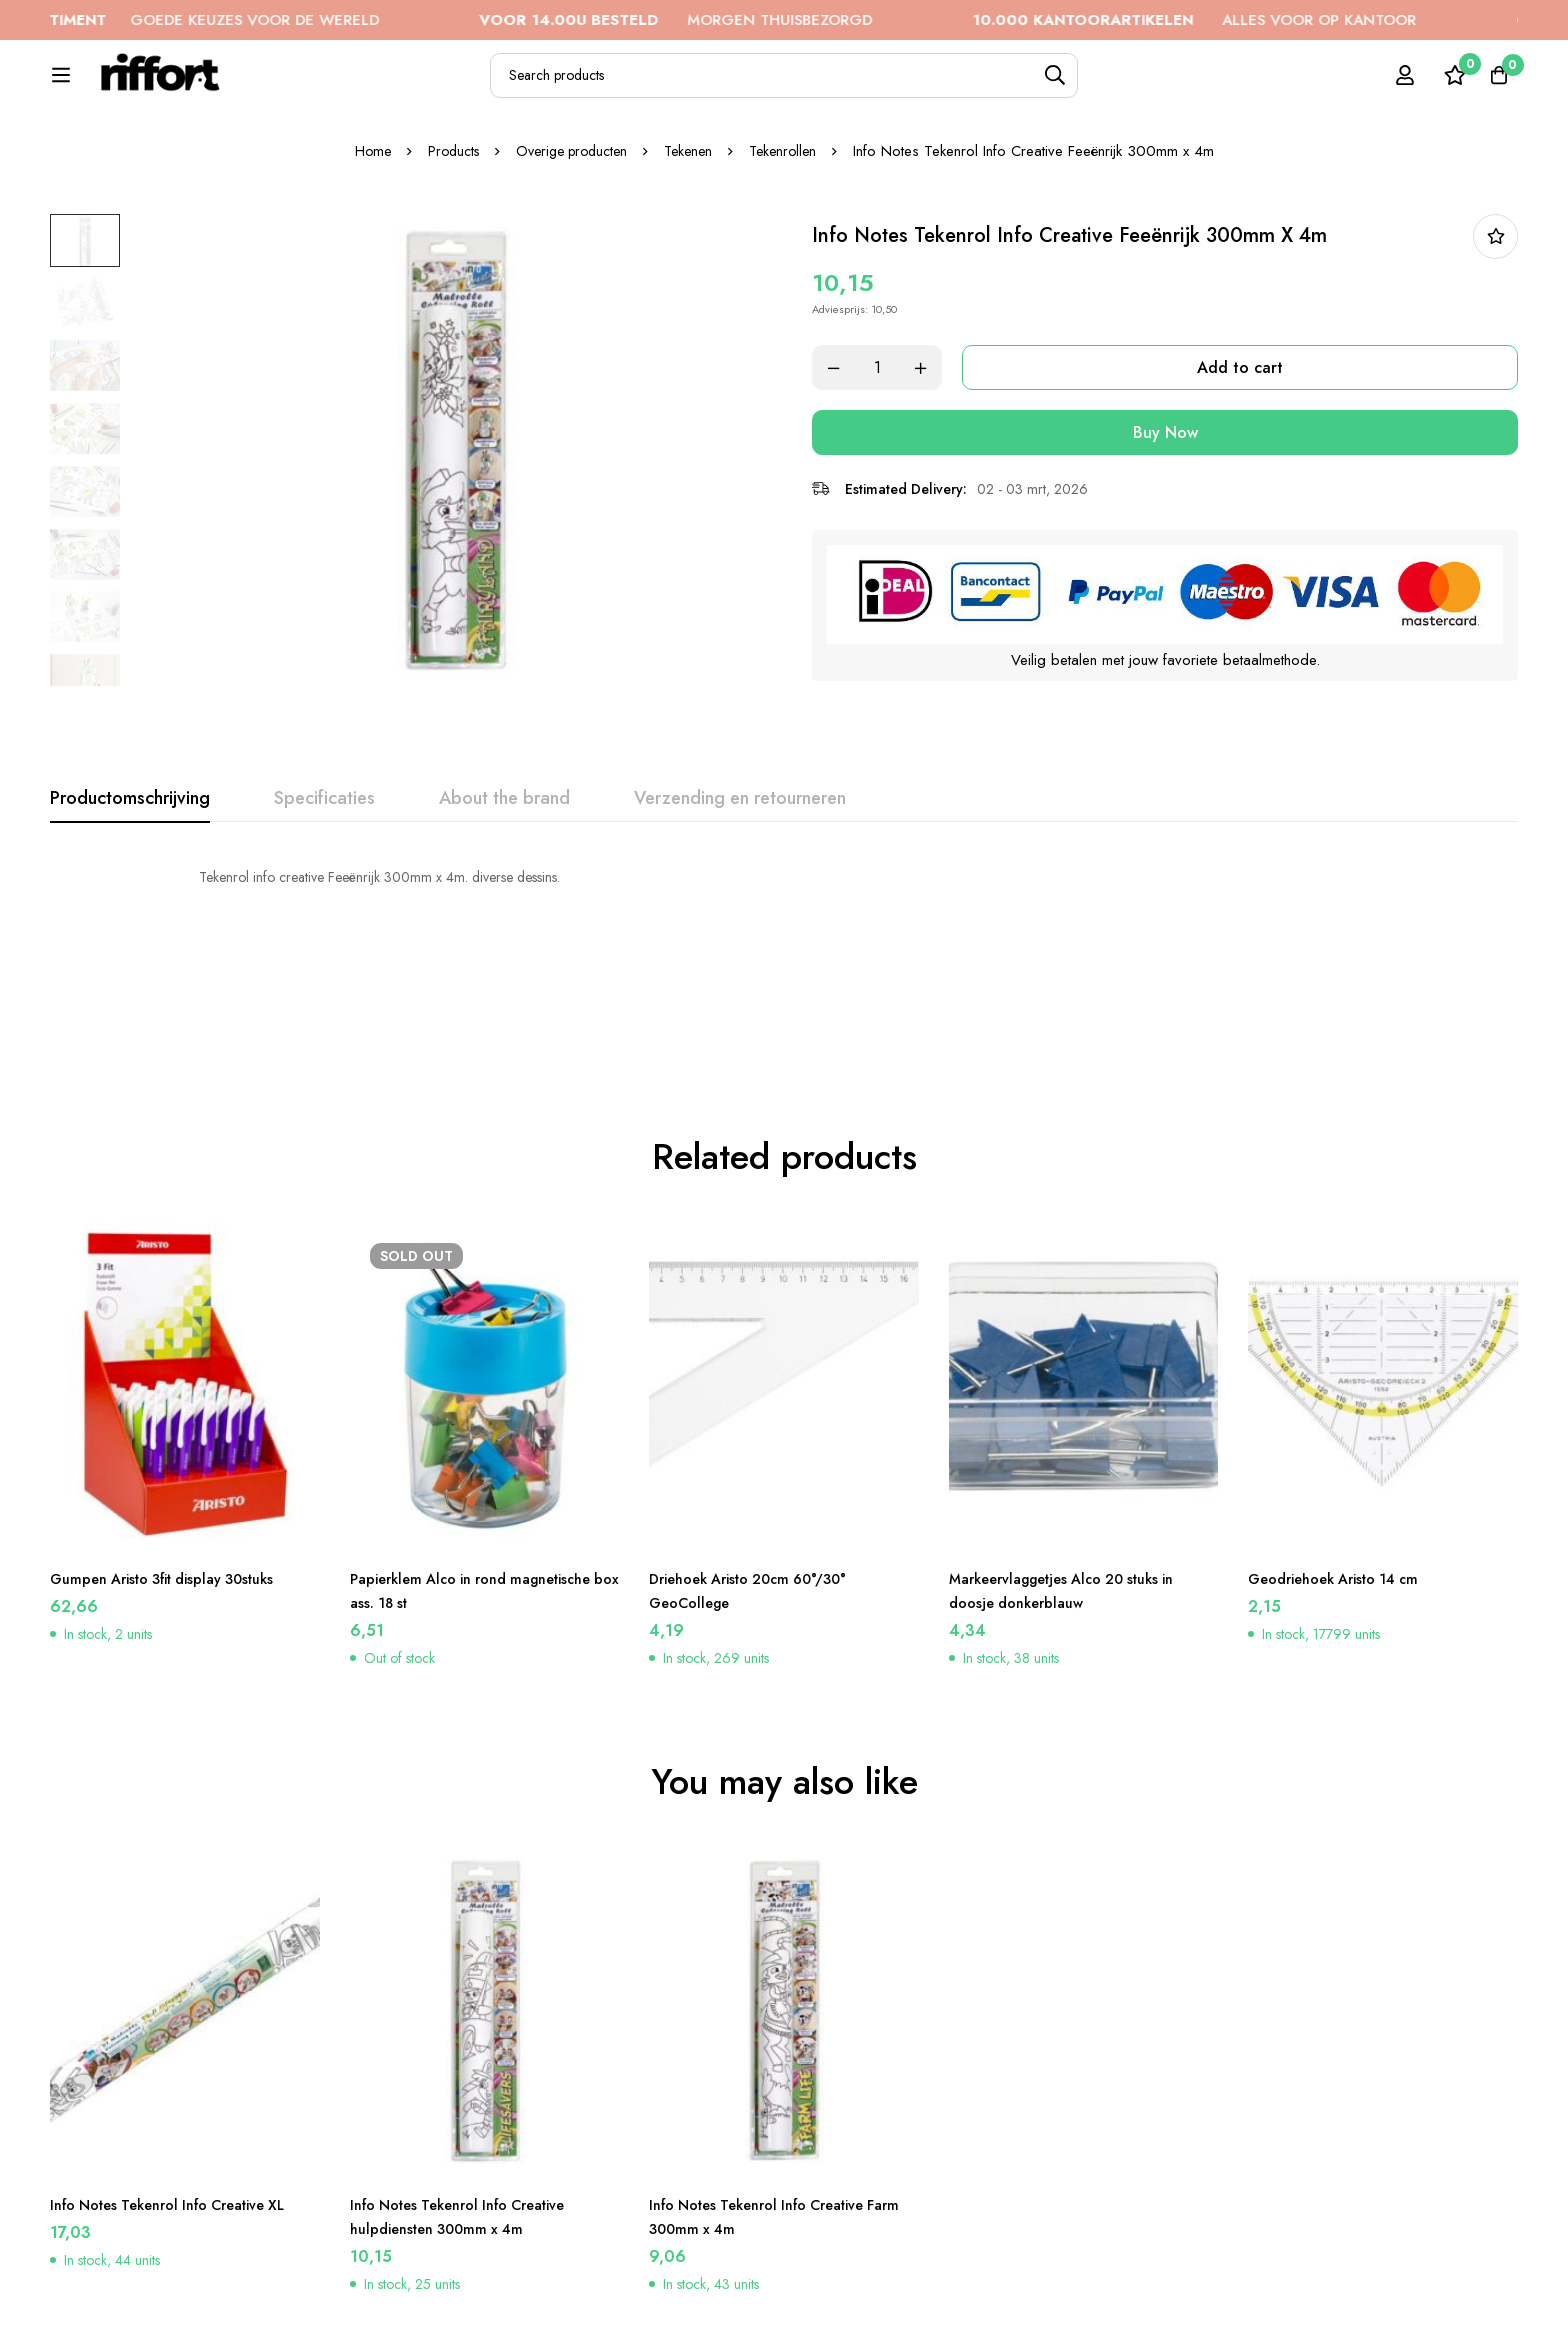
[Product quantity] (904, 435)
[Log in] (1392, 86)
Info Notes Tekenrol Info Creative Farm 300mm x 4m (771, 2135)
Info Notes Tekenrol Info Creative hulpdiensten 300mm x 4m (472, 2135)
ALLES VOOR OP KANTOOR (1267, 20)
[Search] (1113, 86)
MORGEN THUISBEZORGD (748, 20)
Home (360, 219)
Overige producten (570, 219)
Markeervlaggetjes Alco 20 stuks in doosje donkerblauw (1077, 1509)
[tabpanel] (784, 945)
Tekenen (694, 219)
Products (444, 219)
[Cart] (1492, 86)
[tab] (130, 867)
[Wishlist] (1442, 86)
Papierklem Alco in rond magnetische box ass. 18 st (446, 1509)
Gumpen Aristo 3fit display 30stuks (176, 1497)
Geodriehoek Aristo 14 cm (1344, 1497)
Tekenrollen (793, 219)
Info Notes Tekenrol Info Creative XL (184, 2123)
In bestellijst (1495, 304)
